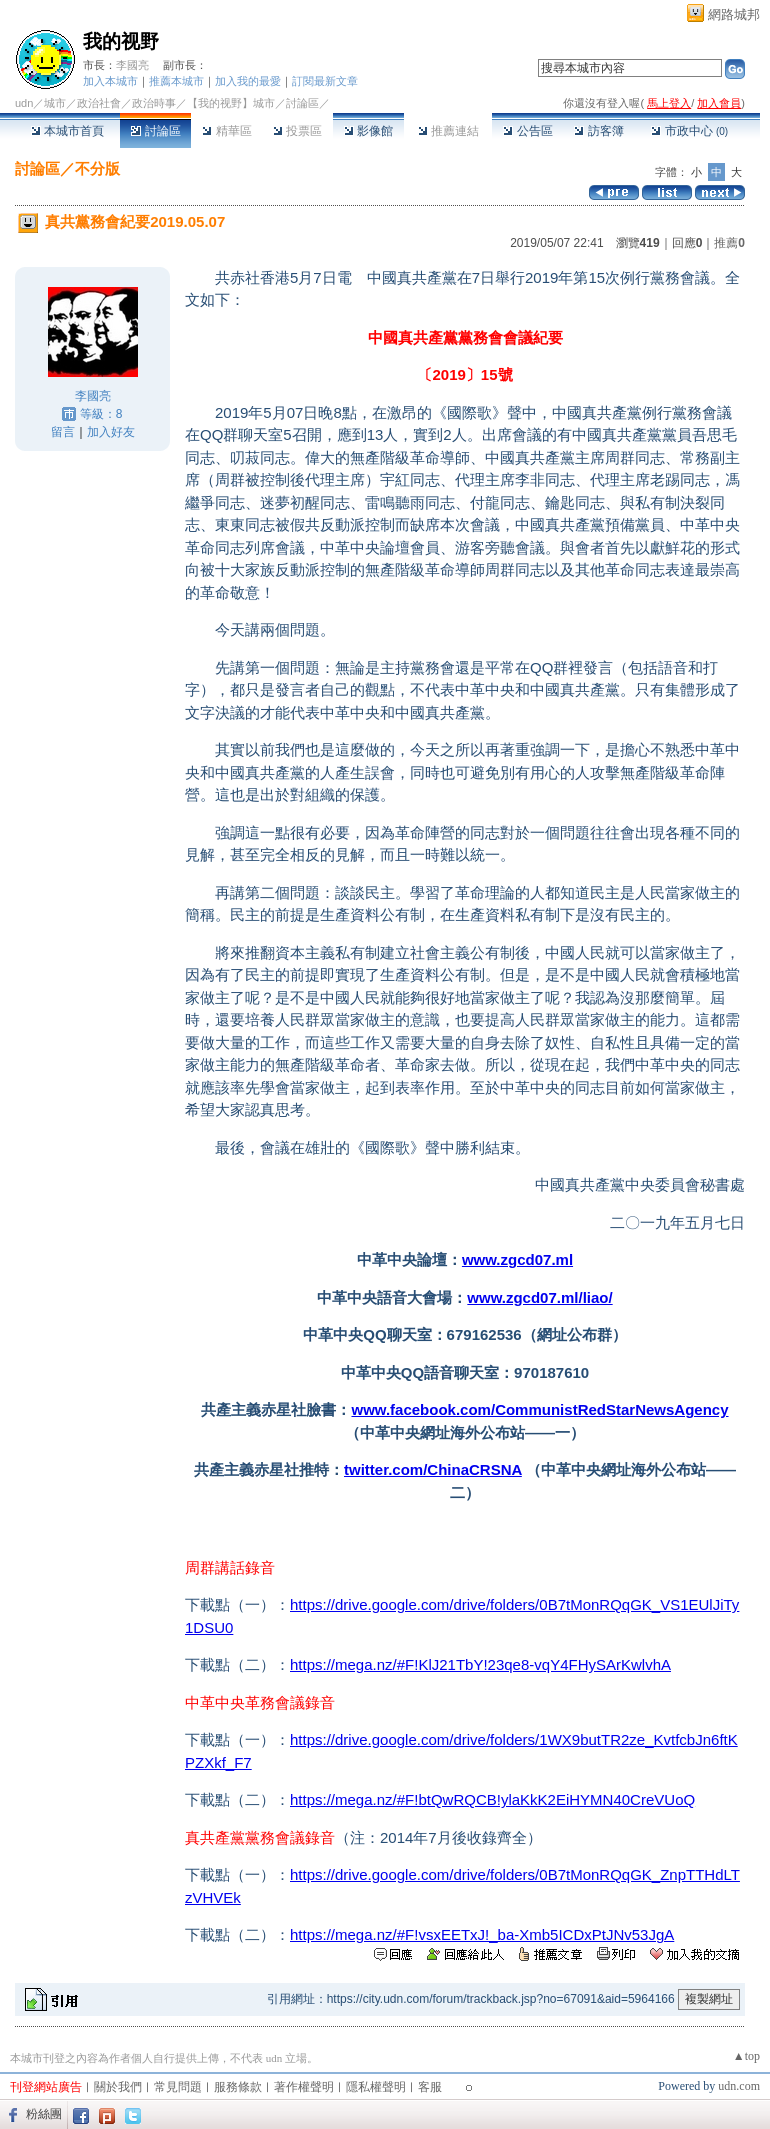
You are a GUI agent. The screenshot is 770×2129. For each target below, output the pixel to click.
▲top (746, 2056)
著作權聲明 (304, 2087)
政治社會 (99, 103)
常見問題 (178, 2087)
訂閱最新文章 (325, 81)
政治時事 (154, 103)
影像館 (368, 131)
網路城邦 (734, 14)
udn (24, 103)
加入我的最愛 (248, 81)
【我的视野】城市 (231, 103)
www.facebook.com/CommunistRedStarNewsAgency (539, 1409)
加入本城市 (110, 81)
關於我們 (118, 2087)
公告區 (527, 131)
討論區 (155, 131)
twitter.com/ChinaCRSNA (433, 1469)
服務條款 (238, 2087)
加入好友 (111, 432)
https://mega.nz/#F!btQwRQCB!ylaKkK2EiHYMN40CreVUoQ (492, 1799)
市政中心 (689, 131)
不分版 (97, 168)
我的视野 (121, 41)
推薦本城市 (176, 81)
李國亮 (132, 65)
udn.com (739, 2086)
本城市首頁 (67, 131)
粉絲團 (44, 2114)
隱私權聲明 (376, 2087)
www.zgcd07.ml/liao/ (539, 1297)
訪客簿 (598, 131)
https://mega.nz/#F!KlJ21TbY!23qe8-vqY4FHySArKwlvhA (480, 1664)
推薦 (729, 243)
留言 (63, 432)
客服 (430, 2087)
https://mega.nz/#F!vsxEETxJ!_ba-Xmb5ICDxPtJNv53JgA (482, 1934)
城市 (55, 103)
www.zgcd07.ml (517, 1259)
